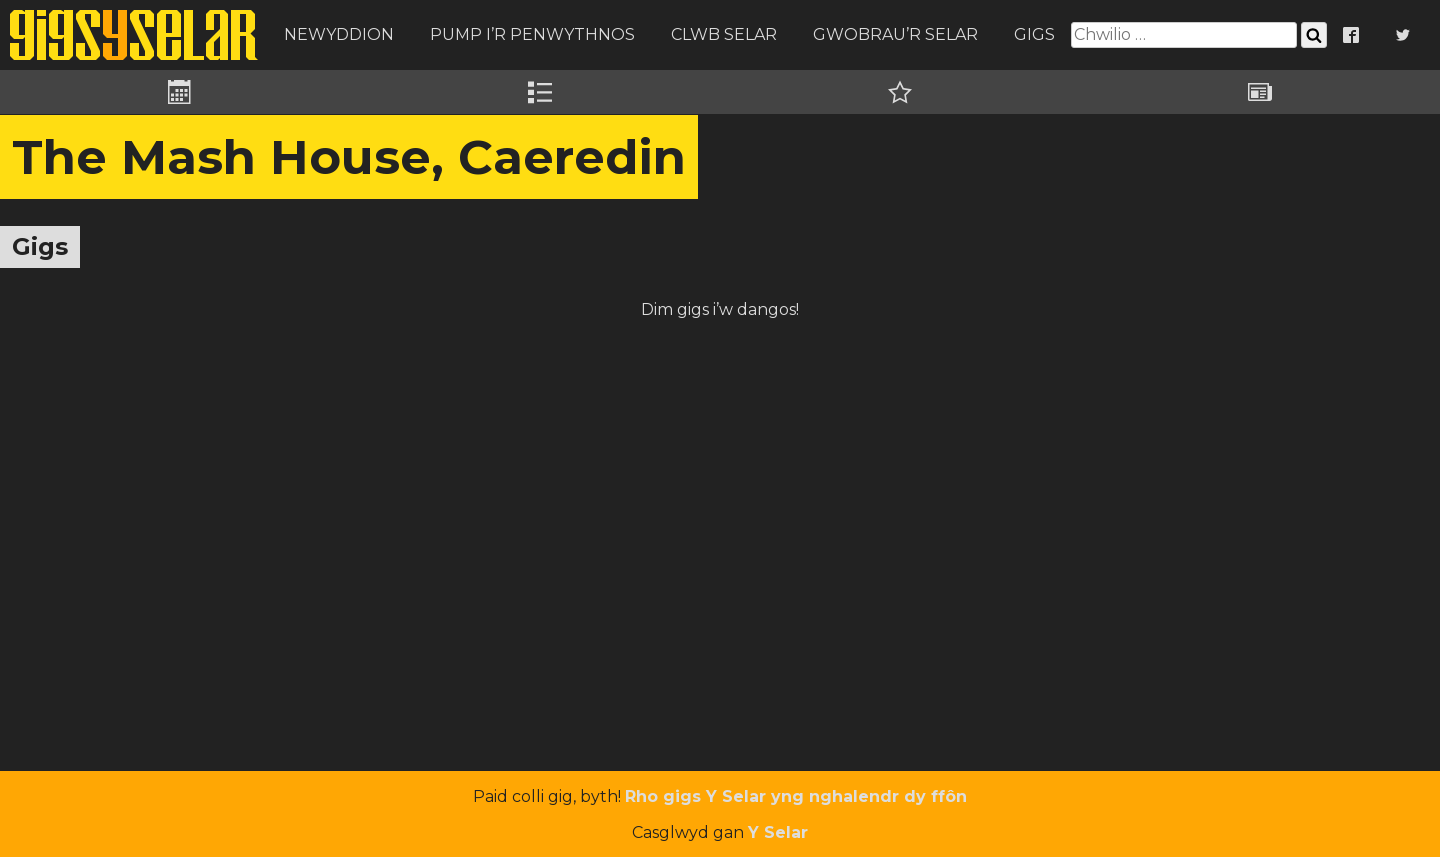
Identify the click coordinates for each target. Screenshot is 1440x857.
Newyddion (339, 34)
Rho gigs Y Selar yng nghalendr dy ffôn (796, 796)
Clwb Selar (724, 34)
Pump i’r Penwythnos (532, 34)
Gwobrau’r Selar (895, 34)
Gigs (1034, 34)
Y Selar (778, 832)
